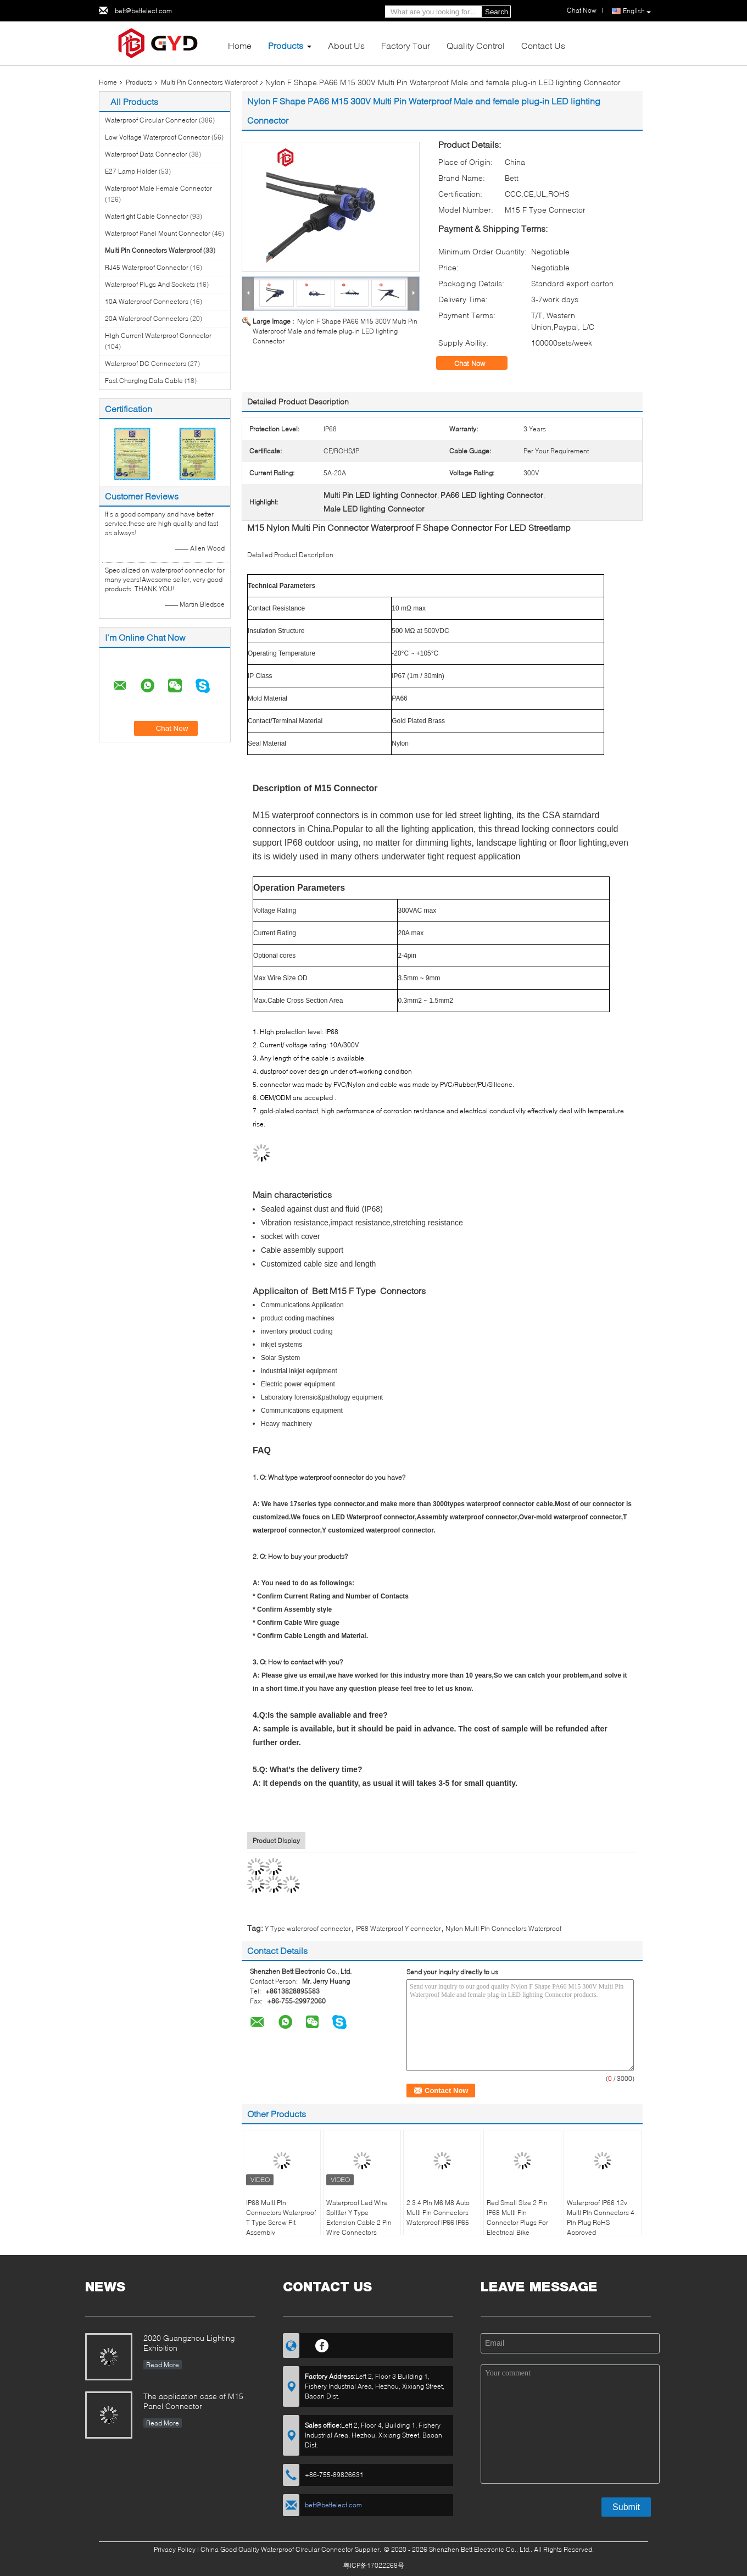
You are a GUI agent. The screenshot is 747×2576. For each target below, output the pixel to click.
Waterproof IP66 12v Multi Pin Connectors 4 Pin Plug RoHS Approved (600, 2217)
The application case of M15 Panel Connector (193, 2401)
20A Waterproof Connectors (146, 318)
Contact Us (543, 45)
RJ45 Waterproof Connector (146, 267)
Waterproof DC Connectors (145, 363)
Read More (162, 2365)
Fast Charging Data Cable (144, 380)
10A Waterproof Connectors (146, 301)
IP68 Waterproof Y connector (398, 1928)
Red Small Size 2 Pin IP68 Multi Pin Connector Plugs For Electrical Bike (517, 2217)
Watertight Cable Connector (146, 216)
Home (240, 45)
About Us (346, 45)
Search (496, 12)
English (637, 11)
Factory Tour (405, 45)
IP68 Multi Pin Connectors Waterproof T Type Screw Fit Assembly (281, 2217)
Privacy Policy (175, 2549)
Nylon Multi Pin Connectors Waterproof (503, 1928)
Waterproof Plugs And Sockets (150, 284)
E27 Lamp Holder (131, 171)
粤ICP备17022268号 (373, 2565)
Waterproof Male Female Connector (158, 188)
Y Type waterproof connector (308, 1928)
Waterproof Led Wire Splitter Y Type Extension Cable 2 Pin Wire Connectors (359, 2217)
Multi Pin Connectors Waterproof (209, 82)
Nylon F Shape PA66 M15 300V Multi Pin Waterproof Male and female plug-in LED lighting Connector (335, 331)
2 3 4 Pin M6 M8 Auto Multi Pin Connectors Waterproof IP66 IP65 (438, 2213)
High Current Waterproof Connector (158, 335)
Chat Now (582, 10)
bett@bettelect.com (143, 11)
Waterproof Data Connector (146, 154)
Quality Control (476, 45)
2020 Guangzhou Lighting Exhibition (189, 2342)
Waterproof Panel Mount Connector (157, 233)
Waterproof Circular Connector (151, 120)
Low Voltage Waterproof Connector (157, 137)
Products (285, 45)
